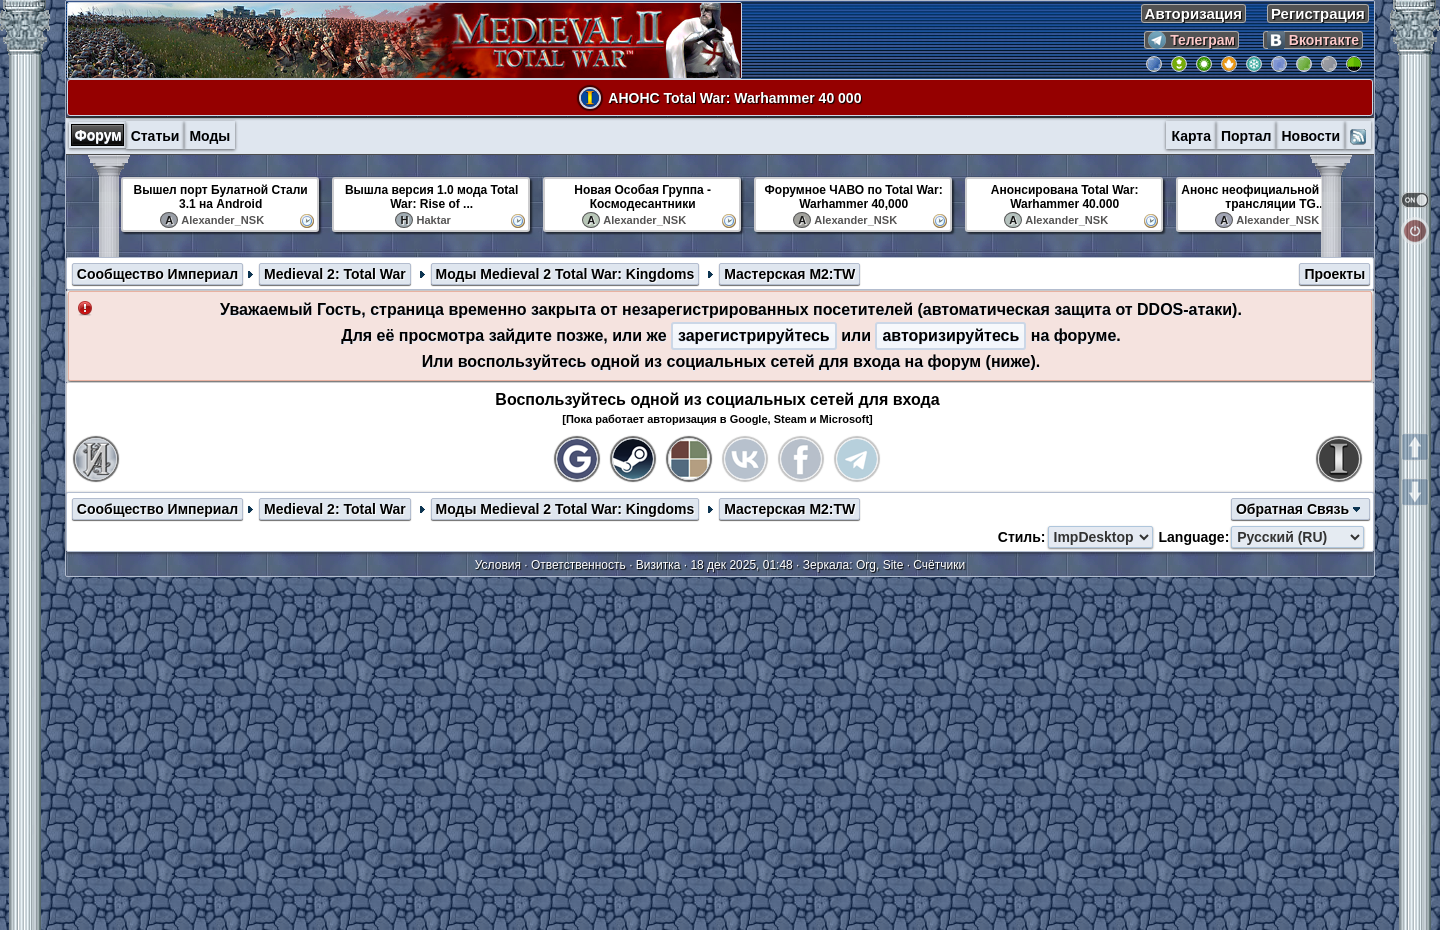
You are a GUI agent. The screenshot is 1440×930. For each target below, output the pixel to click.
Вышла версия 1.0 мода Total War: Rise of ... (431, 197)
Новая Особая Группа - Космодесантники (642, 197)
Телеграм (1191, 40)
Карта (1191, 136)
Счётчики (939, 565)
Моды (209, 136)
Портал (1246, 136)
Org (866, 565)
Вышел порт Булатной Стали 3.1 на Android (221, 197)
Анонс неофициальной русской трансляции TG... (1275, 197)
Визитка (658, 565)
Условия (498, 565)
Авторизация (1193, 13)
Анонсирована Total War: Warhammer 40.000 (1065, 197)
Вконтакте (1313, 40)
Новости (1310, 136)
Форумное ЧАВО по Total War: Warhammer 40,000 (854, 197)
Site (893, 565)
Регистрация (1318, 13)
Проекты (1334, 274)
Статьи (155, 136)
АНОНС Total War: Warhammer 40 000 (734, 98)
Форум (98, 135)
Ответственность (578, 565)
